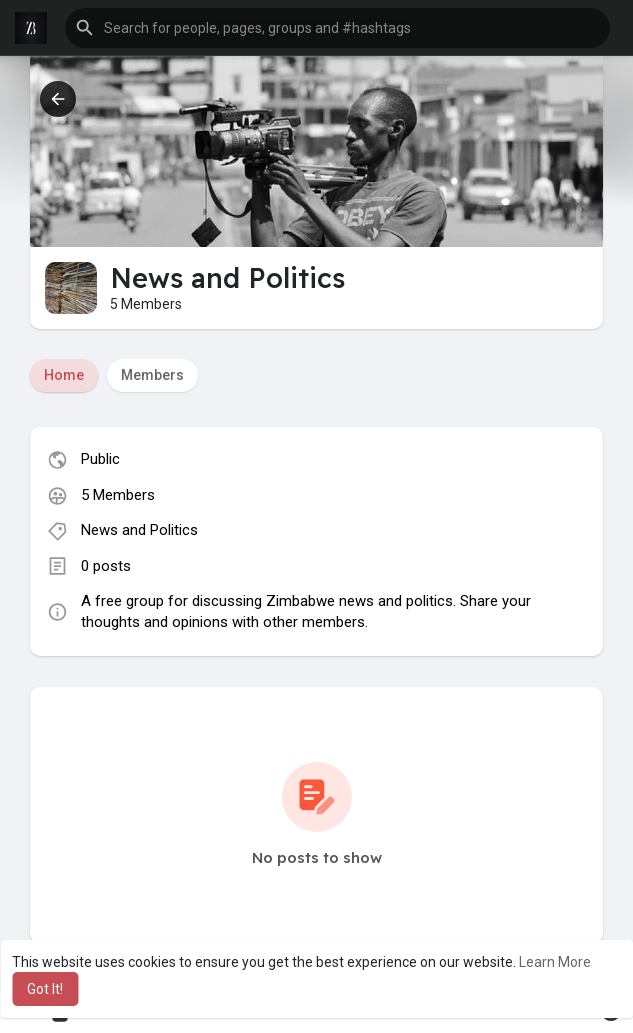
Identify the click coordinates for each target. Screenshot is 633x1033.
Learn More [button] (555, 962)
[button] (337, 28)
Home (64, 375)
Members (152, 375)
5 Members (118, 495)
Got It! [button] (45, 989)
